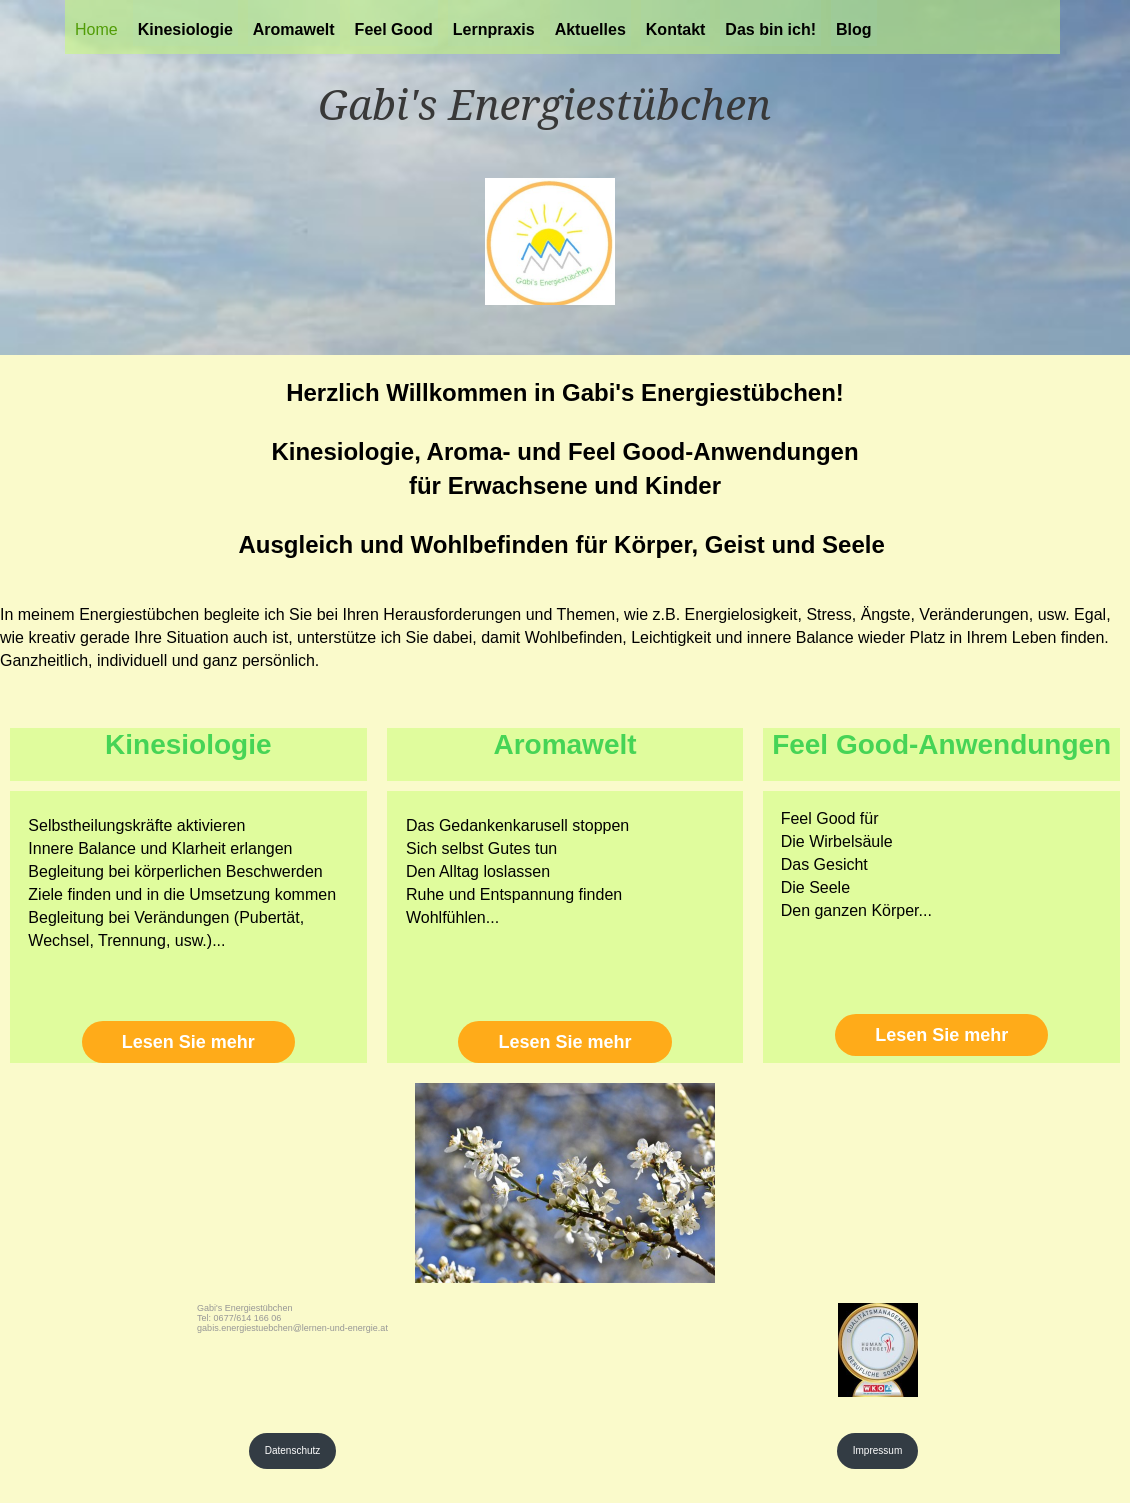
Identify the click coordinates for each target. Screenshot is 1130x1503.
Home (96, 29)
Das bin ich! (770, 29)
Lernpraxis (494, 29)
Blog (854, 29)
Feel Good (394, 29)
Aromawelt (294, 29)
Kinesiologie (185, 29)
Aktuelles (590, 29)
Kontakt (676, 29)
